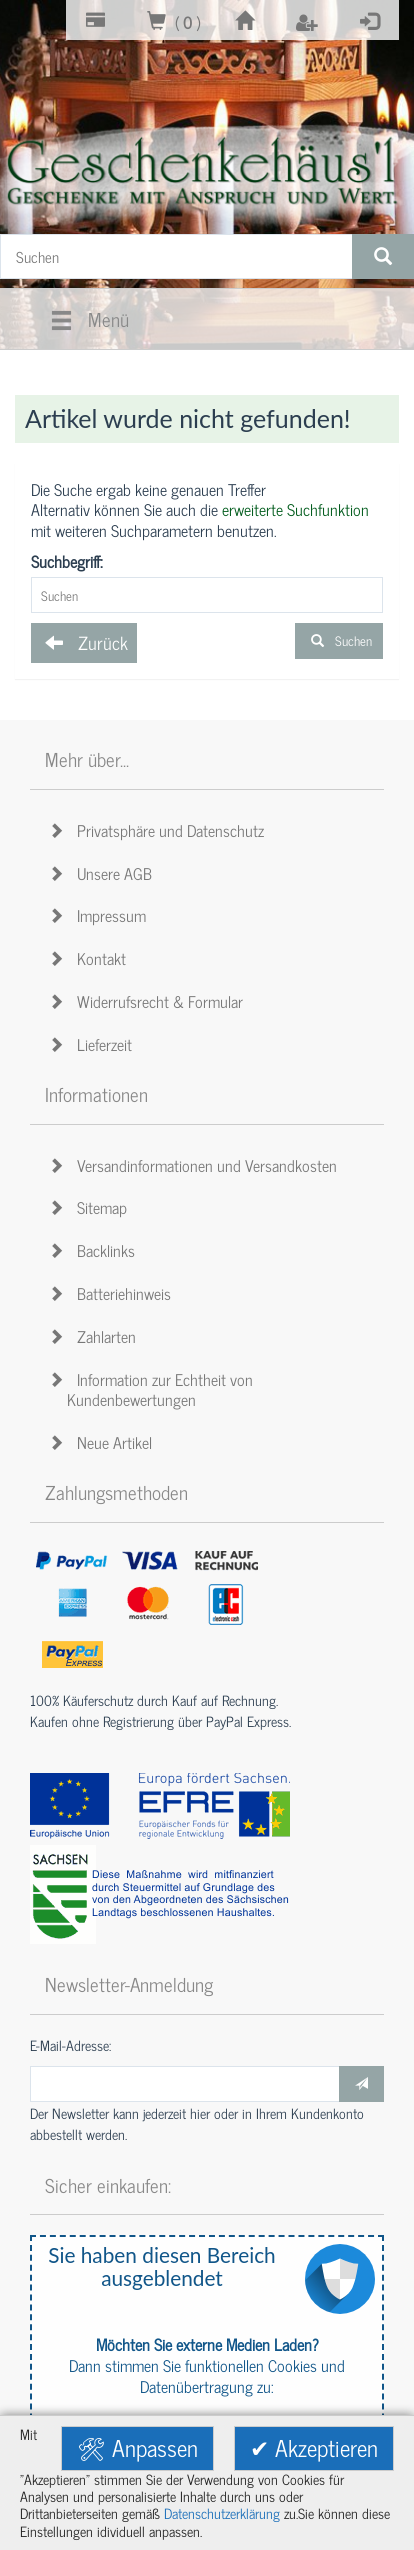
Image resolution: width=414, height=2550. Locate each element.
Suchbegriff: (67, 561)
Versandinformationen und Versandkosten (196, 1165)
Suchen (339, 640)
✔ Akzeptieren (314, 2447)
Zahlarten (95, 1336)
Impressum (100, 915)
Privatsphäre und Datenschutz (159, 830)
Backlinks (95, 1250)
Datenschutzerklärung (222, 2513)
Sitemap (91, 1207)
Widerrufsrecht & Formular (149, 1001)
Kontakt (90, 958)
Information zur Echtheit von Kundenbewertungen (154, 1389)
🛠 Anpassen (137, 2447)
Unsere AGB (103, 873)
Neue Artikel (103, 1442)
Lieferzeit (93, 1044)
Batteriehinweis (113, 1293)
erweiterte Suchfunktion (295, 509)
